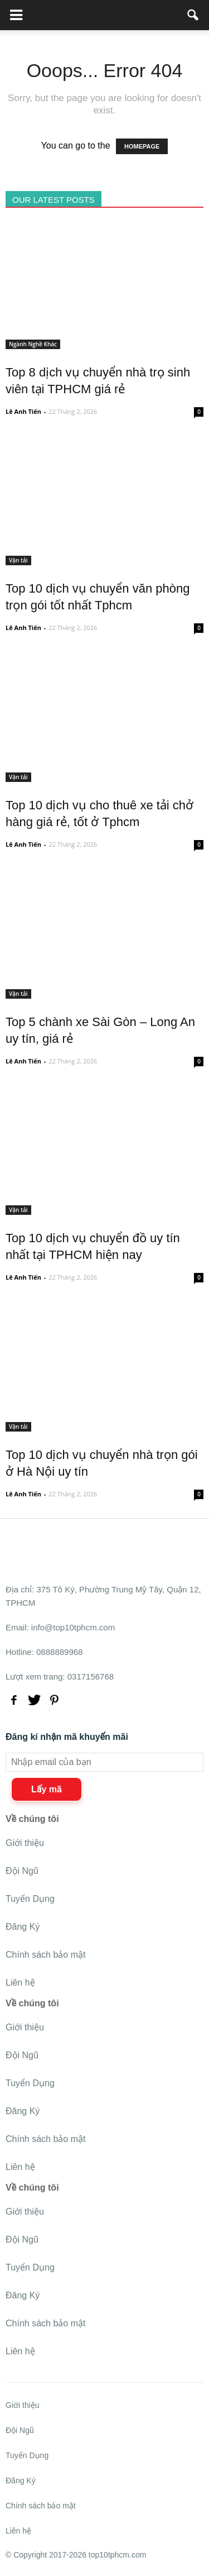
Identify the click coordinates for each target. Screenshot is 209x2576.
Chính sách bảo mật (45, 1954)
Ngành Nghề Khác (33, 344)
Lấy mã (46, 1789)
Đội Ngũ (22, 1871)
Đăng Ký (23, 1926)
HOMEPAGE (141, 146)
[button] (193, 15)
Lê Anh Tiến (23, 411)
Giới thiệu (25, 1843)
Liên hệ (20, 1982)
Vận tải (18, 560)
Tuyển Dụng (30, 1899)
